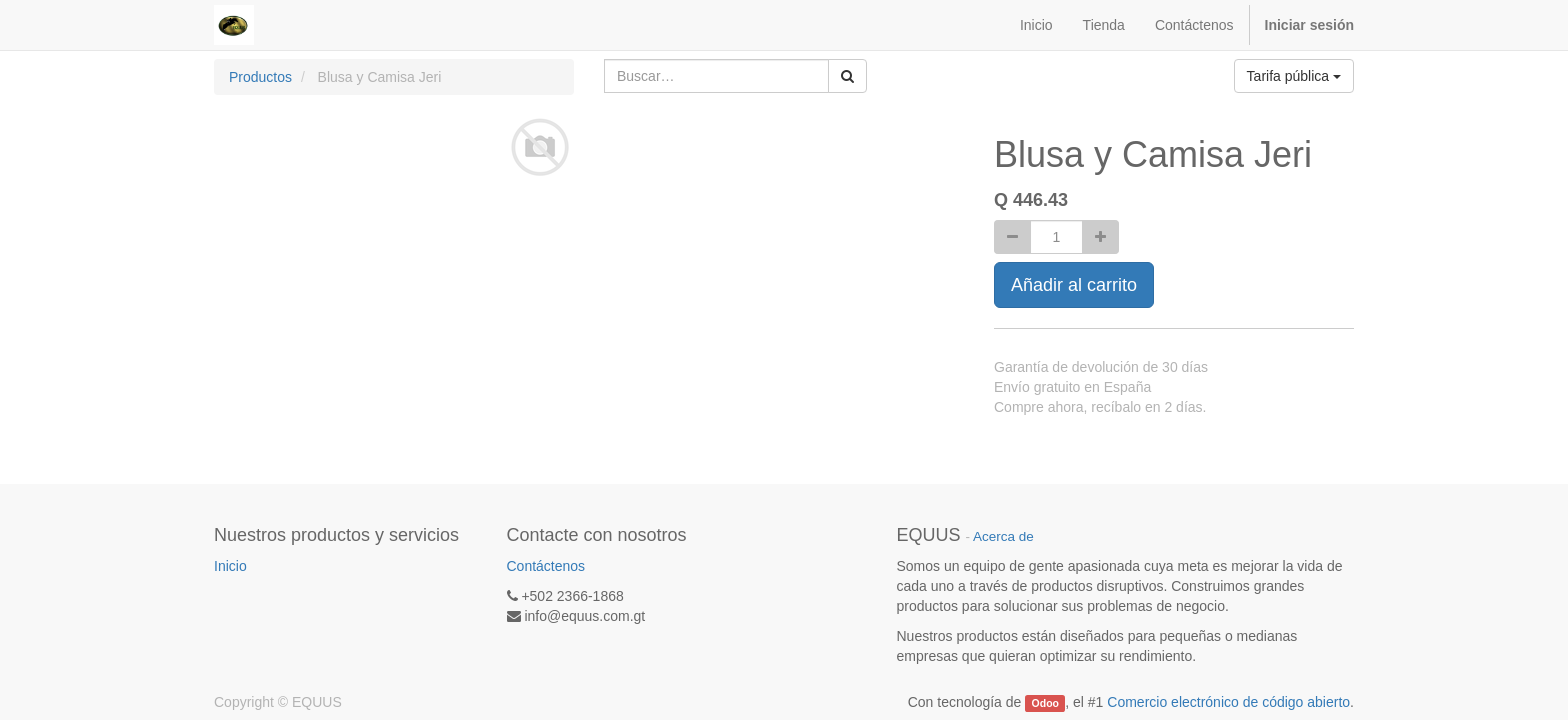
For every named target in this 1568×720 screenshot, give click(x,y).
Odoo (1045, 703)
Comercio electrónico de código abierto (1228, 702)
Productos (260, 77)
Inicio (230, 566)
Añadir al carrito (1074, 285)
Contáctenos (546, 566)
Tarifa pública (1294, 76)
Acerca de (1003, 536)
